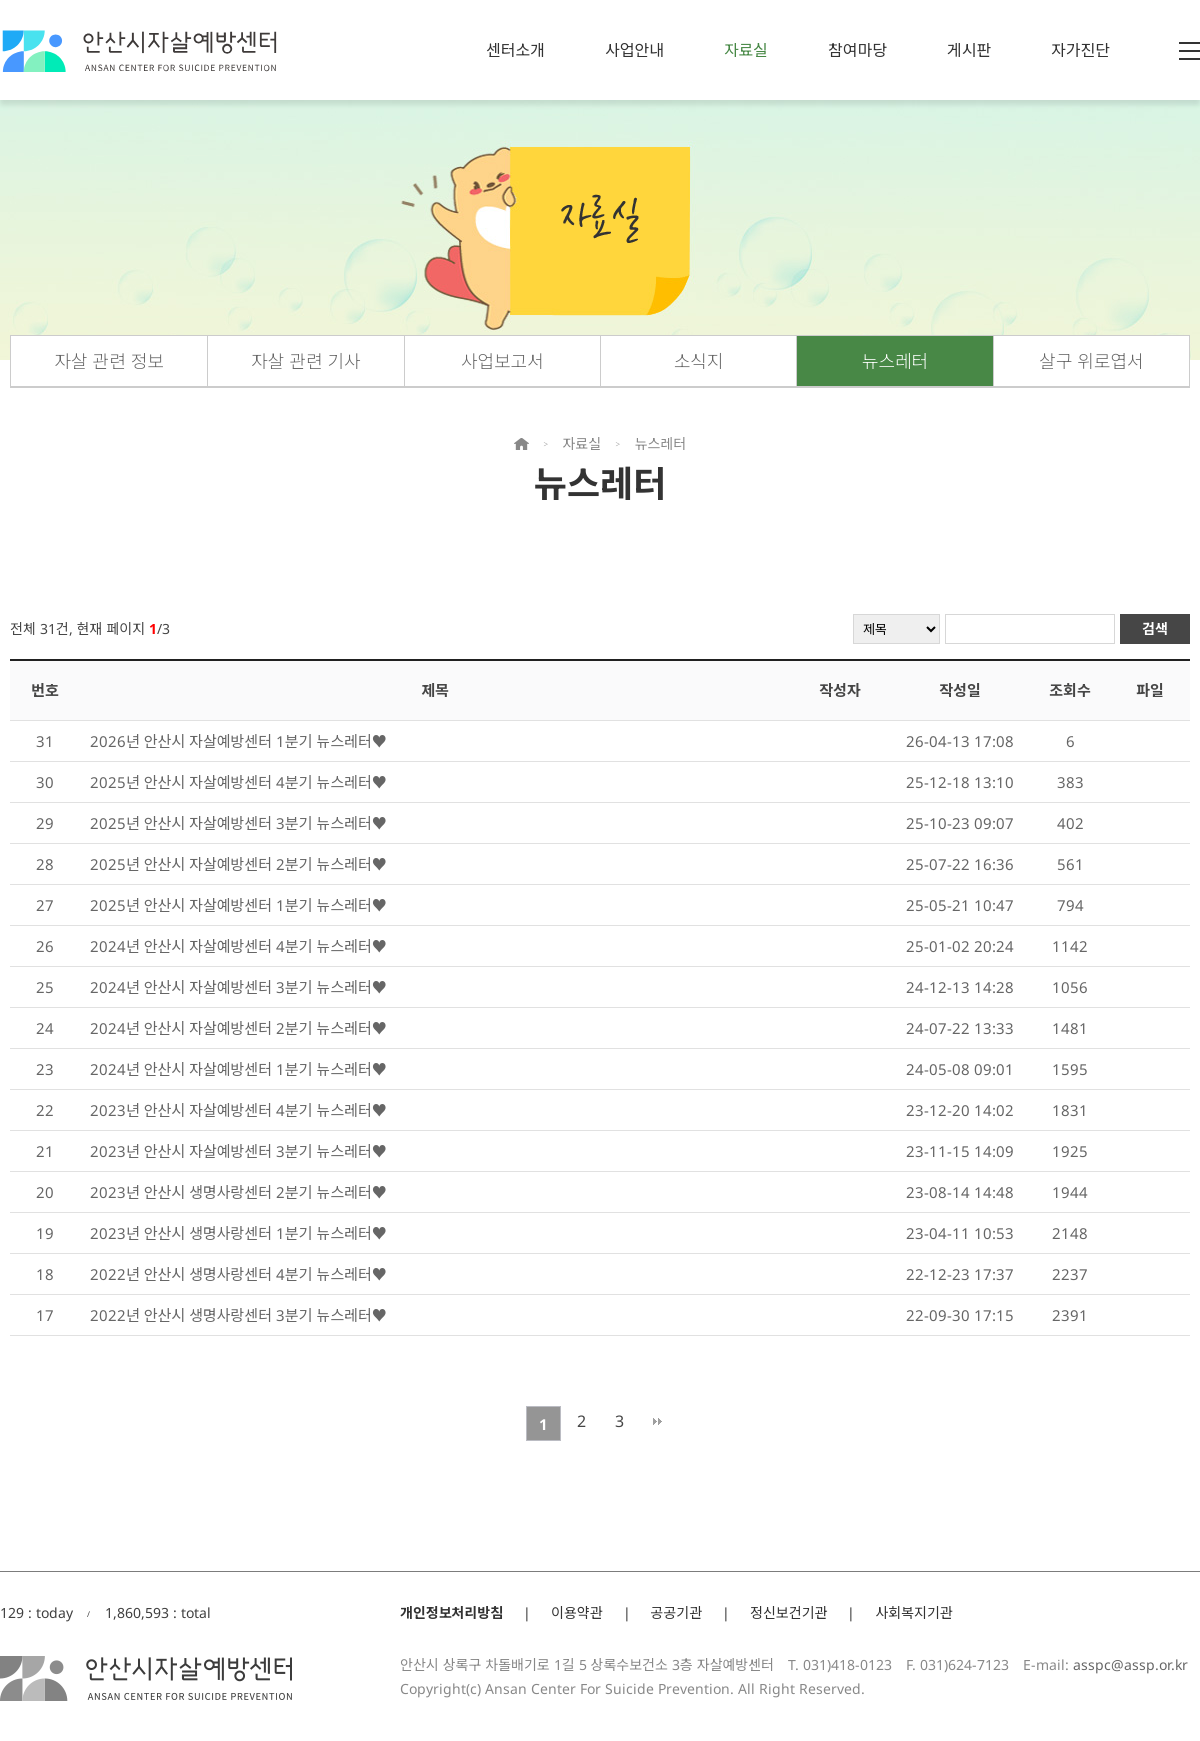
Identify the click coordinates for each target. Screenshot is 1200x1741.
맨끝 (657, 1421)
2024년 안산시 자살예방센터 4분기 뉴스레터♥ (238, 946)
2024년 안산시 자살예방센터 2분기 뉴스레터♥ (238, 1028)
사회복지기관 (913, 1612)
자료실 (746, 50)
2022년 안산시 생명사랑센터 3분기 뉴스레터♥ (238, 1315)
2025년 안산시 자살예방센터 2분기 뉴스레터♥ (238, 864)
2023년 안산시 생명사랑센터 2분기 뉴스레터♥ (238, 1192)
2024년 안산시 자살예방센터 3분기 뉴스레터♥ (238, 987)
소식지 (699, 361)
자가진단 (1080, 50)
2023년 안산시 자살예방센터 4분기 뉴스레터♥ (238, 1110)
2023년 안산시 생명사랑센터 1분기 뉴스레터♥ (238, 1233)
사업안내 (634, 50)
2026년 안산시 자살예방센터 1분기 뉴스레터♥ (238, 741)
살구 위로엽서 (1091, 361)
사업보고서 (502, 361)
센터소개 (515, 50)
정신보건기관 (788, 1612)
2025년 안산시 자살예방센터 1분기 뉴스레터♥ (238, 905)
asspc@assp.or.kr (1130, 1664)
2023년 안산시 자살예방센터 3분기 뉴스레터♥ (238, 1151)
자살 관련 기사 (305, 361)
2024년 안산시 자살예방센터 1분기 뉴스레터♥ (238, 1069)
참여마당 (857, 50)
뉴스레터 (895, 361)
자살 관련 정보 (108, 361)
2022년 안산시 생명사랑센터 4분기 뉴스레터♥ (238, 1274)
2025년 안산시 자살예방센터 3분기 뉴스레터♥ (238, 823)
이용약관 (577, 1612)
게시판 (969, 50)
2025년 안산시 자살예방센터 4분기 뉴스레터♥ (238, 782)
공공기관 (677, 1612)
